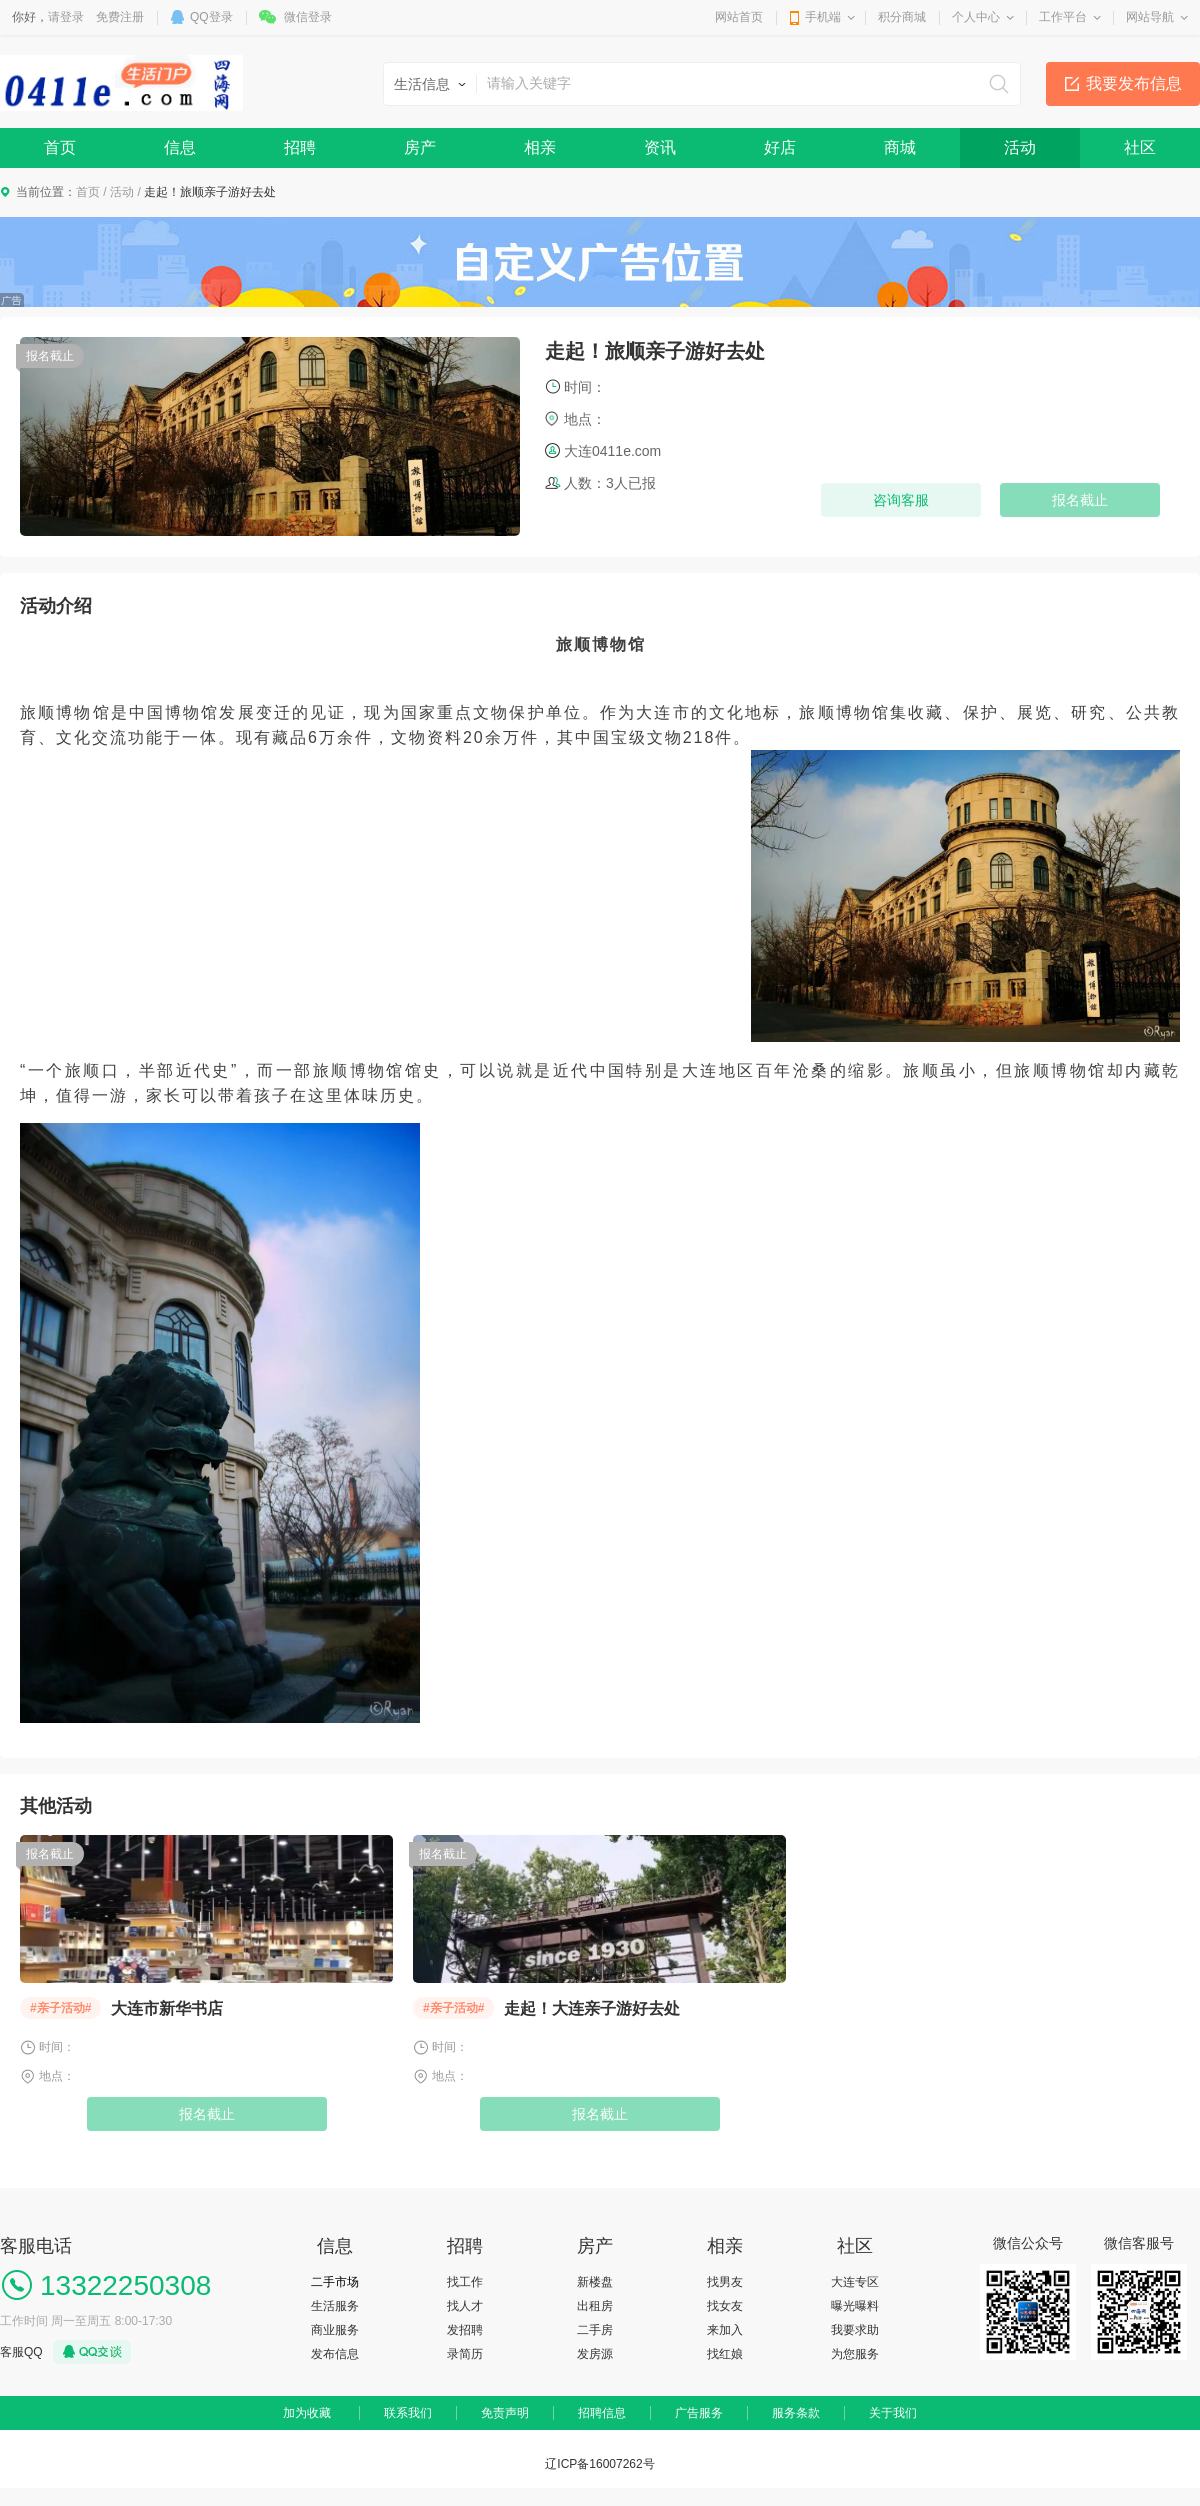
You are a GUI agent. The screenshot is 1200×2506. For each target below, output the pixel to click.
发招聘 (465, 2330)
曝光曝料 (855, 2306)
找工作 (465, 2282)
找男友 (725, 2282)
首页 (60, 147)
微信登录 (308, 17)
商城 (900, 147)
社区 (1140, 147)
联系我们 (408, 2413)
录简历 (465, 2354)
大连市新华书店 (167, 2008)
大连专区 (855, 2282)
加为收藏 (307, 2413)
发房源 (595, 2354)
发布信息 (335, 2354)
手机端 (823, 17)
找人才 (465, 2306)
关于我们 (893, 2413)
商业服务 (335, 2330)
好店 (780, 147)
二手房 (595, 2330)
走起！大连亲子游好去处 (592, 2008)
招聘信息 (602, 2413)
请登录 (66, 17)
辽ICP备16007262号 (599, 2464)
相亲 (540, 147)
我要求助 (855, 2330)
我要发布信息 (1134, 83)
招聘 (300, 147)
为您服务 (855, 2354)
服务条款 (796, 2413)
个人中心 (976, 17)
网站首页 (739, 17)
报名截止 (207, 2114)
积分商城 (902, 17)
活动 (1020, 147)
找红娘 (725, 2354)
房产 (420, 147)
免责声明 (505, 2413)
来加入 (725, 2330)
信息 (180, 147)
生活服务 (335, 2306)
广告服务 (699, 2413)
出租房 (595, 2306)
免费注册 (120, 17)
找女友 (725, 2306)
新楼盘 (595, 2282)
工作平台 (1063, 17)
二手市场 (335, 2282)
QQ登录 (211, 17)
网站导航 (1150, 17)
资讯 (660, 147)
